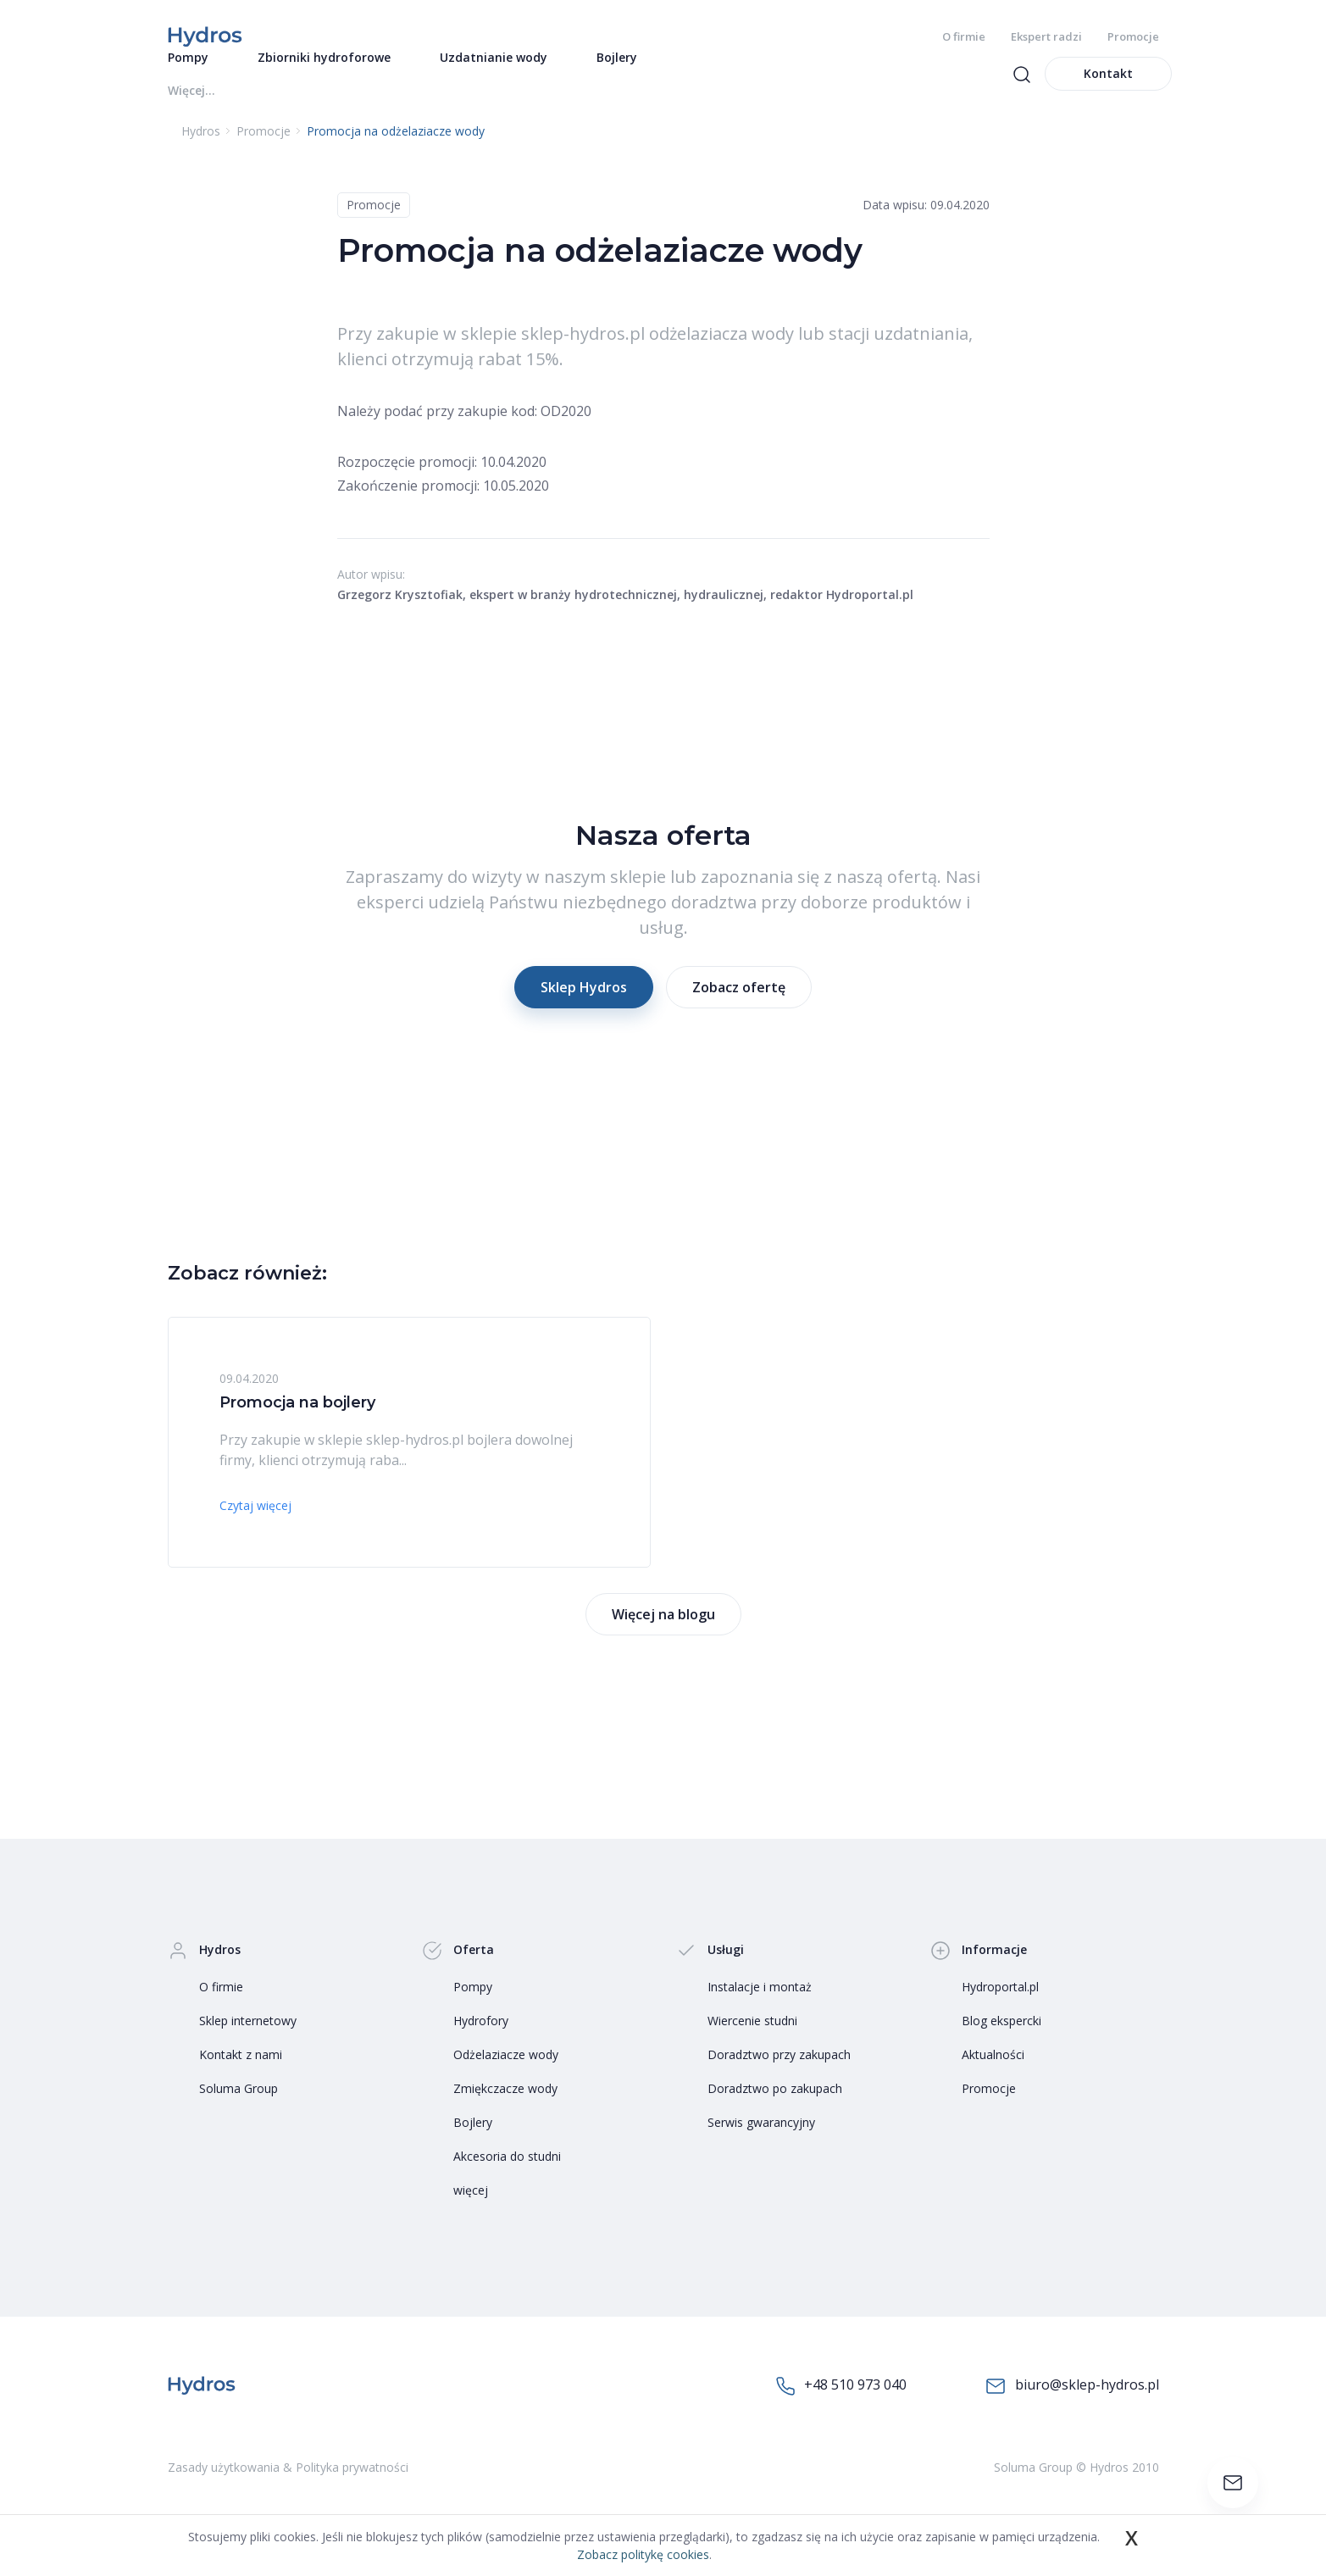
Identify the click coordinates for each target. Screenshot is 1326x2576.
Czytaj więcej (255, 1526)
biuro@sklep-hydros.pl (1072, 2406)
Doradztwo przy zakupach (779, 2075)
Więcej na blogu (663, 1634)
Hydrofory (480, 2041)
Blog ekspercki (1001, 2041)
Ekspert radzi (1046, 36)
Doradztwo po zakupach (774, 2109)
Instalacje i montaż (759, 2007)
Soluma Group (238, 2109)
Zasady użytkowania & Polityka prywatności (288, 2487)
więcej (470, 2210)
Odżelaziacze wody (505, 2075)
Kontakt (1108, 94)
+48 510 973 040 (841, 2406)
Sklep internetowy (248, 2041)
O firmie (963, 36)
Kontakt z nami (240, 2075)
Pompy (472, 2007)
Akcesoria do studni (507, 2176)
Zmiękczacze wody (505, 2109)
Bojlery (472, 2143)
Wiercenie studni (752, 2041)
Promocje (1133, 36)
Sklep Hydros (584, 1007)
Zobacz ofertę (738, 1007)
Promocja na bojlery (297, 1422)
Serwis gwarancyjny (761, 2143)
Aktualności (993, 2075)
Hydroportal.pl (1000, 2007)
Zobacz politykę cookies (643, 2554)
